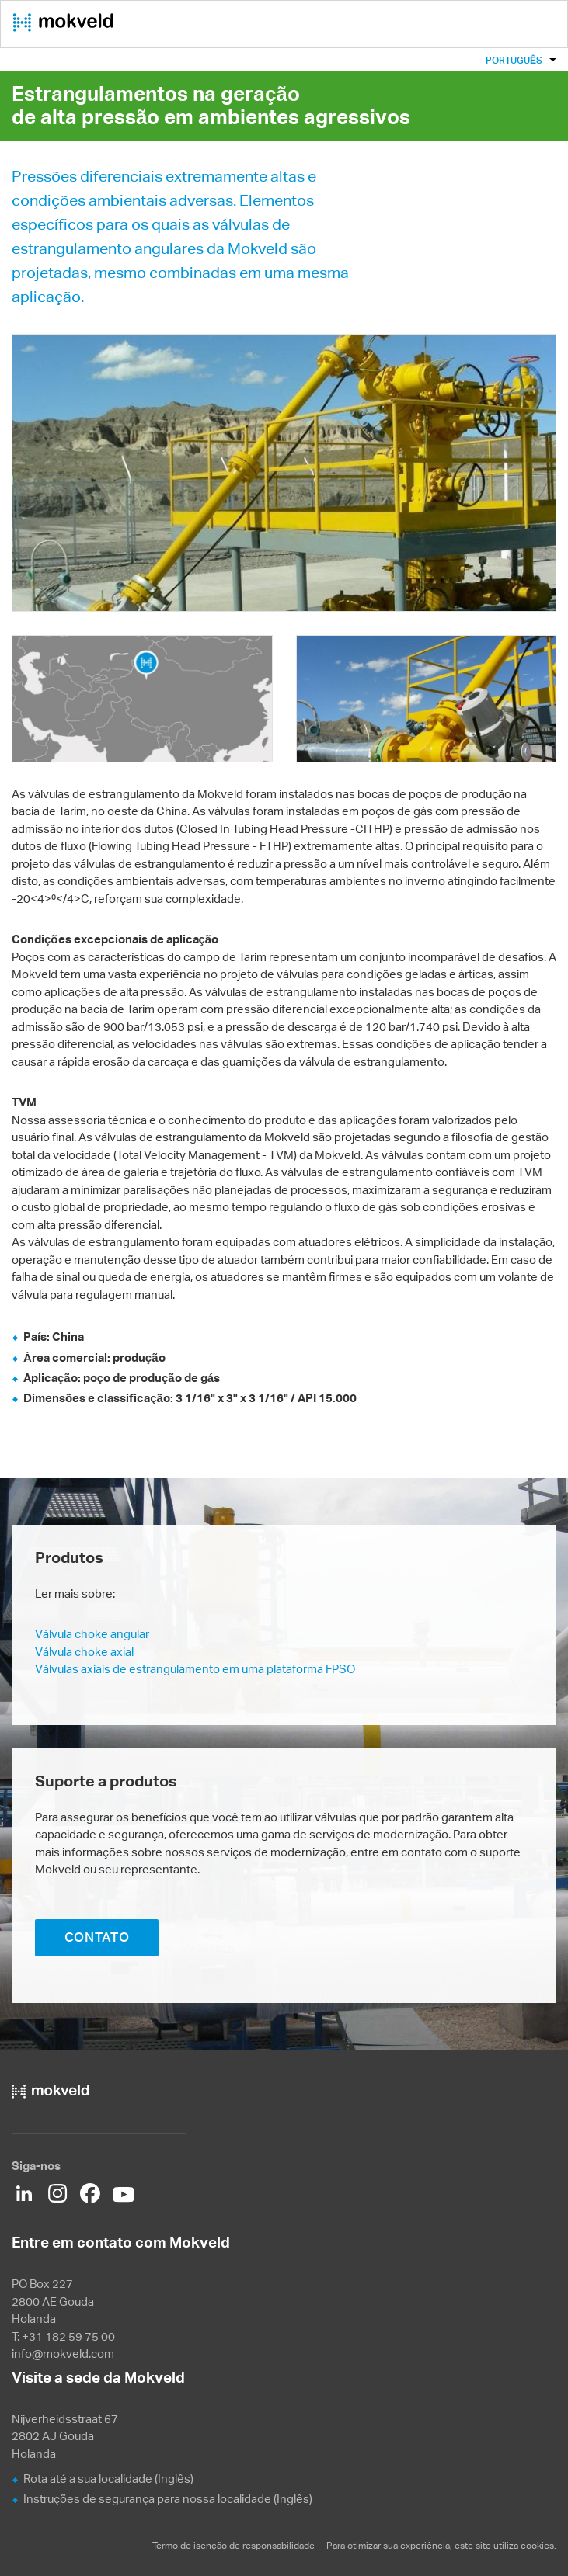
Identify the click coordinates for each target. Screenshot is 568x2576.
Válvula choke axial (84, 1651)
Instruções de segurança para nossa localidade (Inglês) (167, 2498)
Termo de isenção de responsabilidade (233, 2545)
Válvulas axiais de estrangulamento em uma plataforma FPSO (195, 1668)
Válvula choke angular (92, 1633)
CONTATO (97, 1937)
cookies (537, 2545)
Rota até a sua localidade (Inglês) (108, 2478)
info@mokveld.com (63, 2353)
